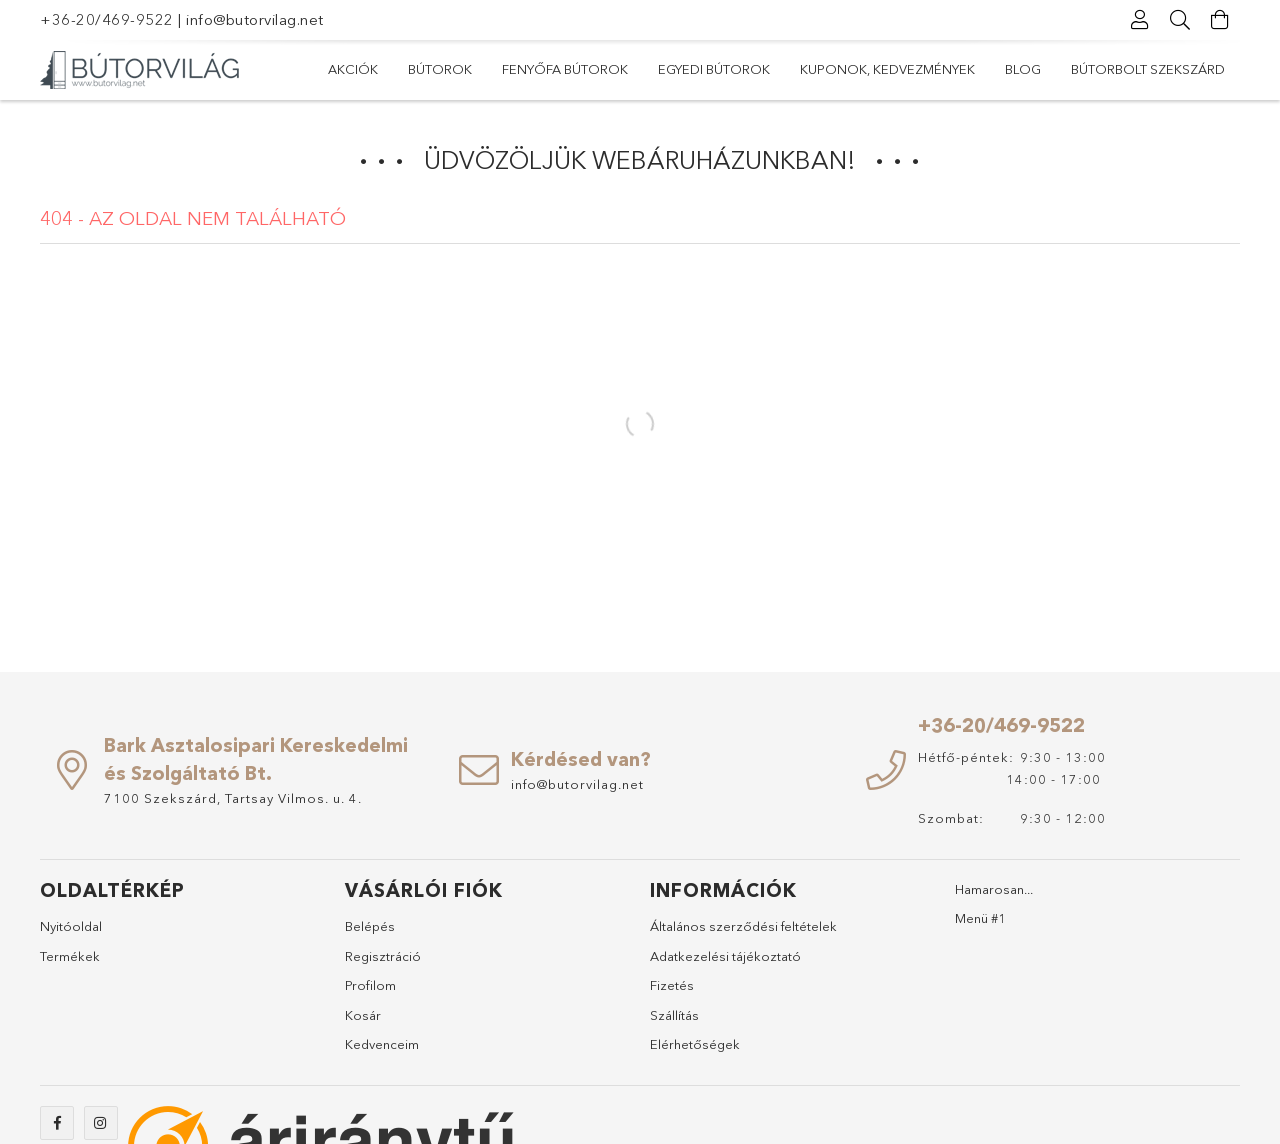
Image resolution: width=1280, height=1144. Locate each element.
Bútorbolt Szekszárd (1148, 69)
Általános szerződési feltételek (743, 926)
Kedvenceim (382, 1044)
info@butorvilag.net (255, 19)
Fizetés (672, 985)
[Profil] (1140, 20)
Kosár (363, 1015)
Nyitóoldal (71, 926)
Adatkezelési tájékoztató (725, 956)
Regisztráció (383, 956)
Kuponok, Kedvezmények (887, 69)
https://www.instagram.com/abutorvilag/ (101, 1123)
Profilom (370, 985)
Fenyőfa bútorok (565, 69)
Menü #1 (980, 918)
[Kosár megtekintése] (1220, 20)
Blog (1023, 69)
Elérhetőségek (695, 1044)
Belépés (370, 926)
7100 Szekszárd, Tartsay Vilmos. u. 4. (233, 798)
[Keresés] (1180, 20)
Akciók (353, 69)
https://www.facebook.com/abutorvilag (57, 1123)
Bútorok (440, 69)
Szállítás (674, 1015)
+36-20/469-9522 (107, 19)
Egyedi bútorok (714, 69)
